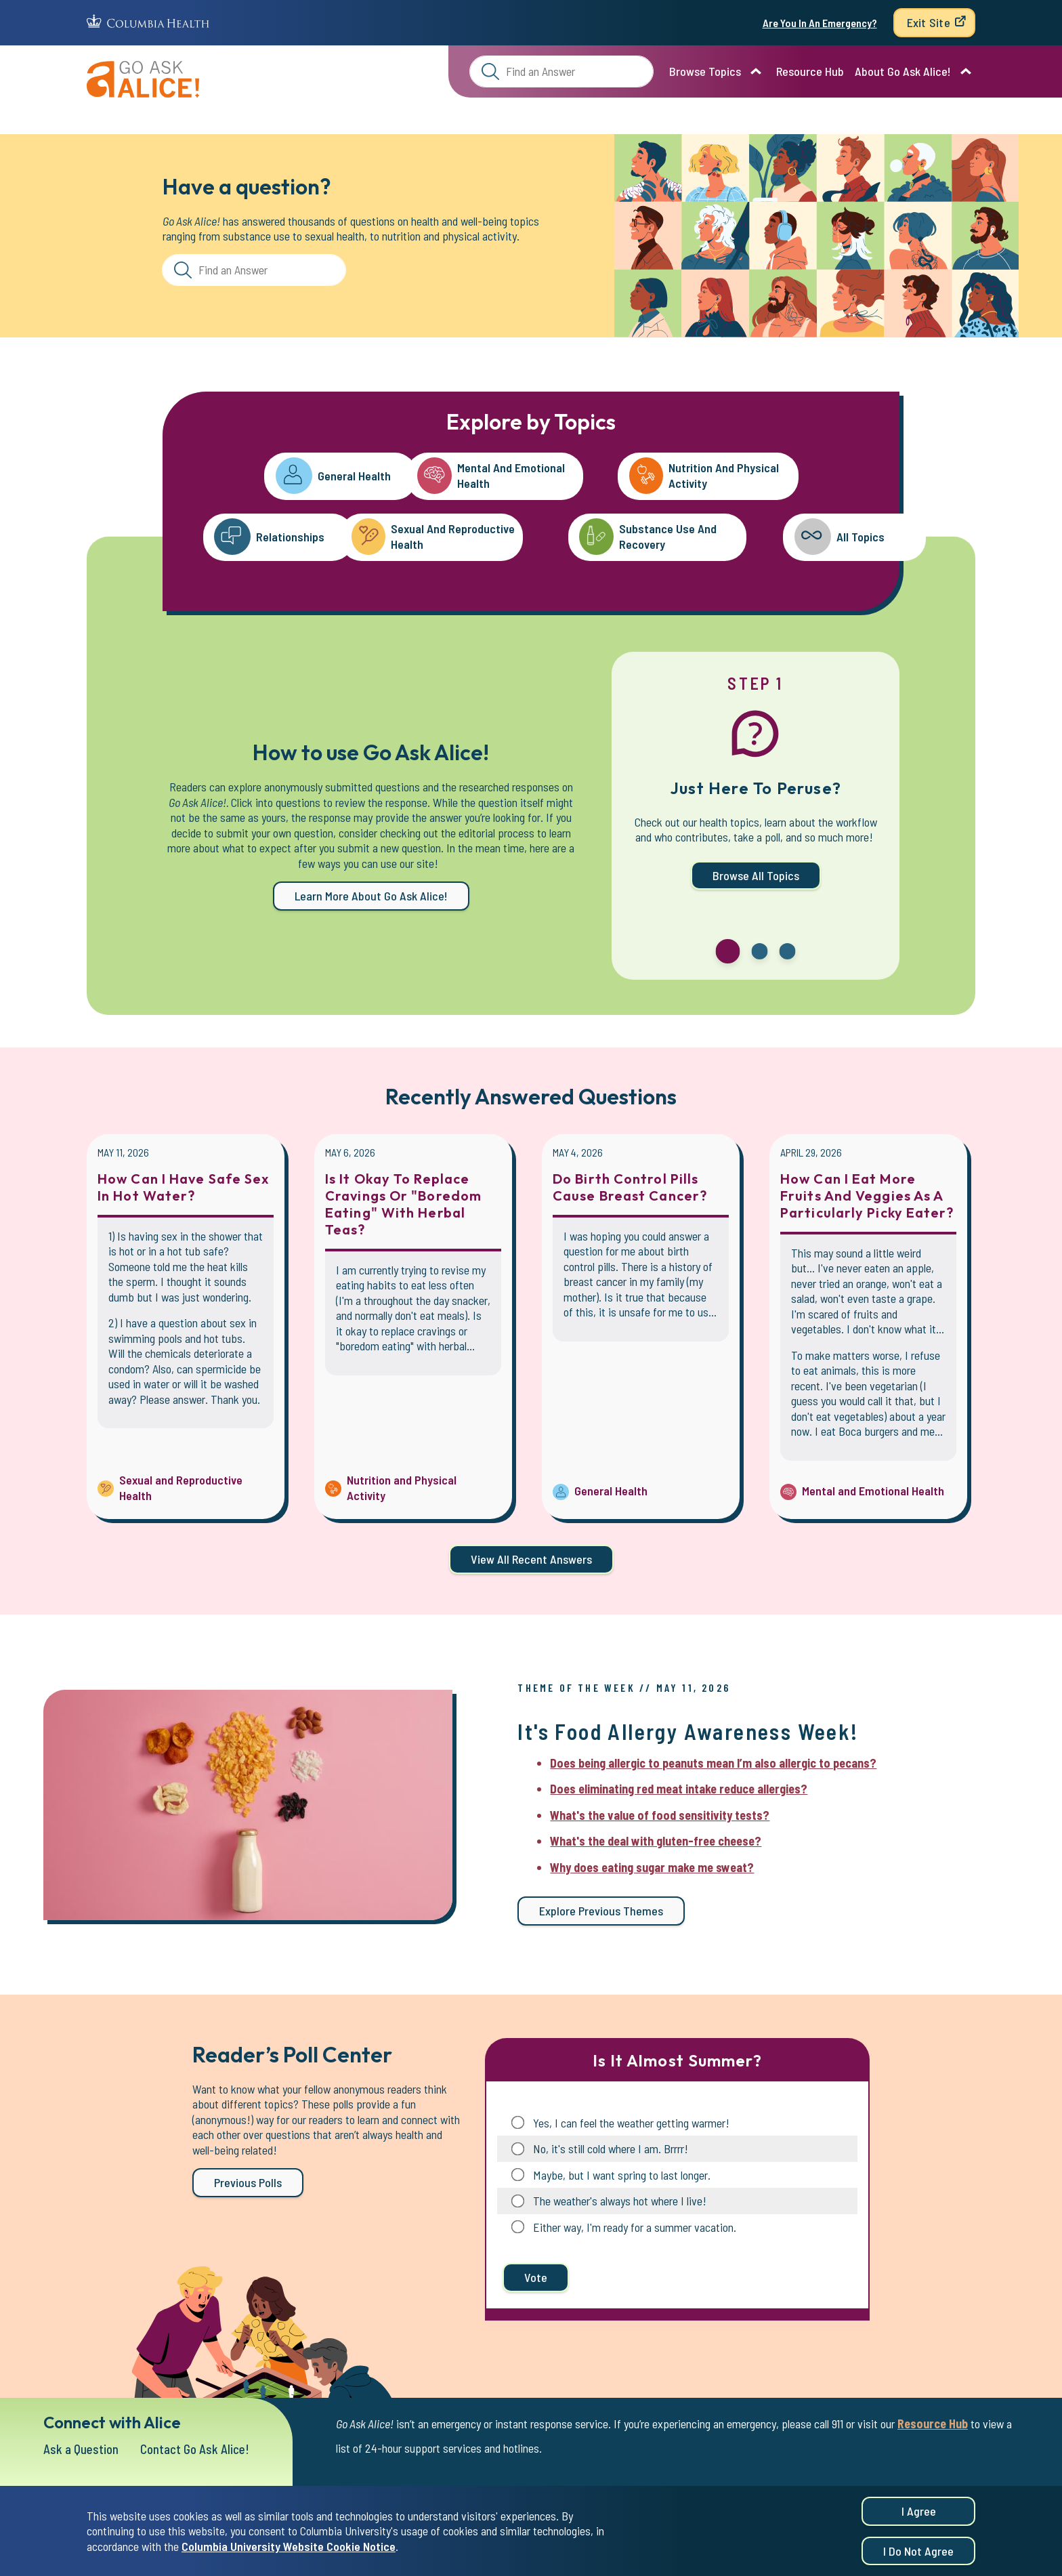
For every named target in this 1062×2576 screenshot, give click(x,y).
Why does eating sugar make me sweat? (652, 1867)
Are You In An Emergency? (820, 22)
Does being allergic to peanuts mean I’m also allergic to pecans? (713, 1763)
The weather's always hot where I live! (619, 2200)
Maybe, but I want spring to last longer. (621, 2174)
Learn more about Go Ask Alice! (371, 895)
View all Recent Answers (531, 1559)
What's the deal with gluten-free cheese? (655, 1840)
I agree (918, 2515)
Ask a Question (82, 2448)
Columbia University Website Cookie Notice (289, 2550)
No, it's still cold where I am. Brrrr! (610, 2148)
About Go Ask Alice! (903, 71)
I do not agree (918, 2555)
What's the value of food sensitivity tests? (659, 1815)
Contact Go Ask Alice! (201, 2448)
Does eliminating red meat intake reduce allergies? (678, 1788)
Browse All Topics (756, 875)
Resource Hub (810, 71)
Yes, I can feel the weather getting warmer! (631, 2122)
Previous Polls (248, 2182)
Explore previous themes (601, 1910)
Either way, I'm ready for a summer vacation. (634, 2227)
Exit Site (928, 22)
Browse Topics (705, 71)
